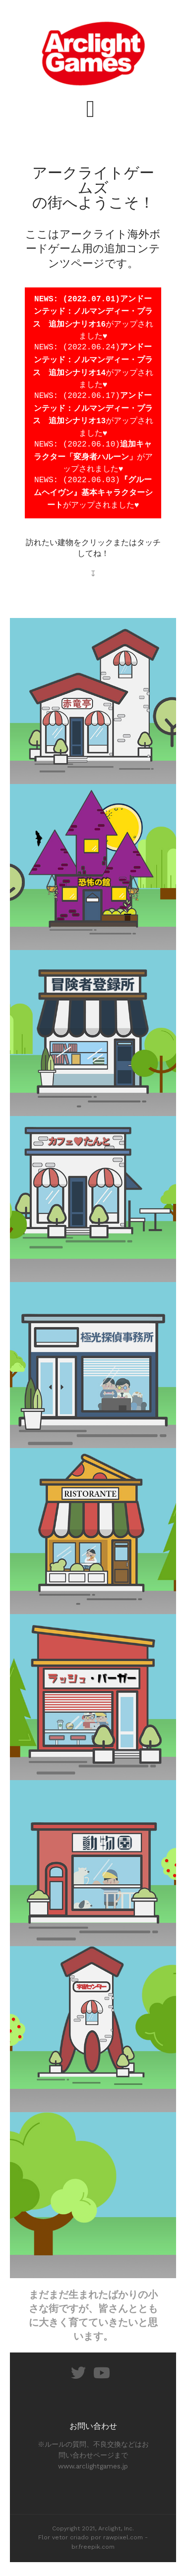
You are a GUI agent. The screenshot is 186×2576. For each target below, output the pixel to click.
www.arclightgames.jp (93, 2470)
